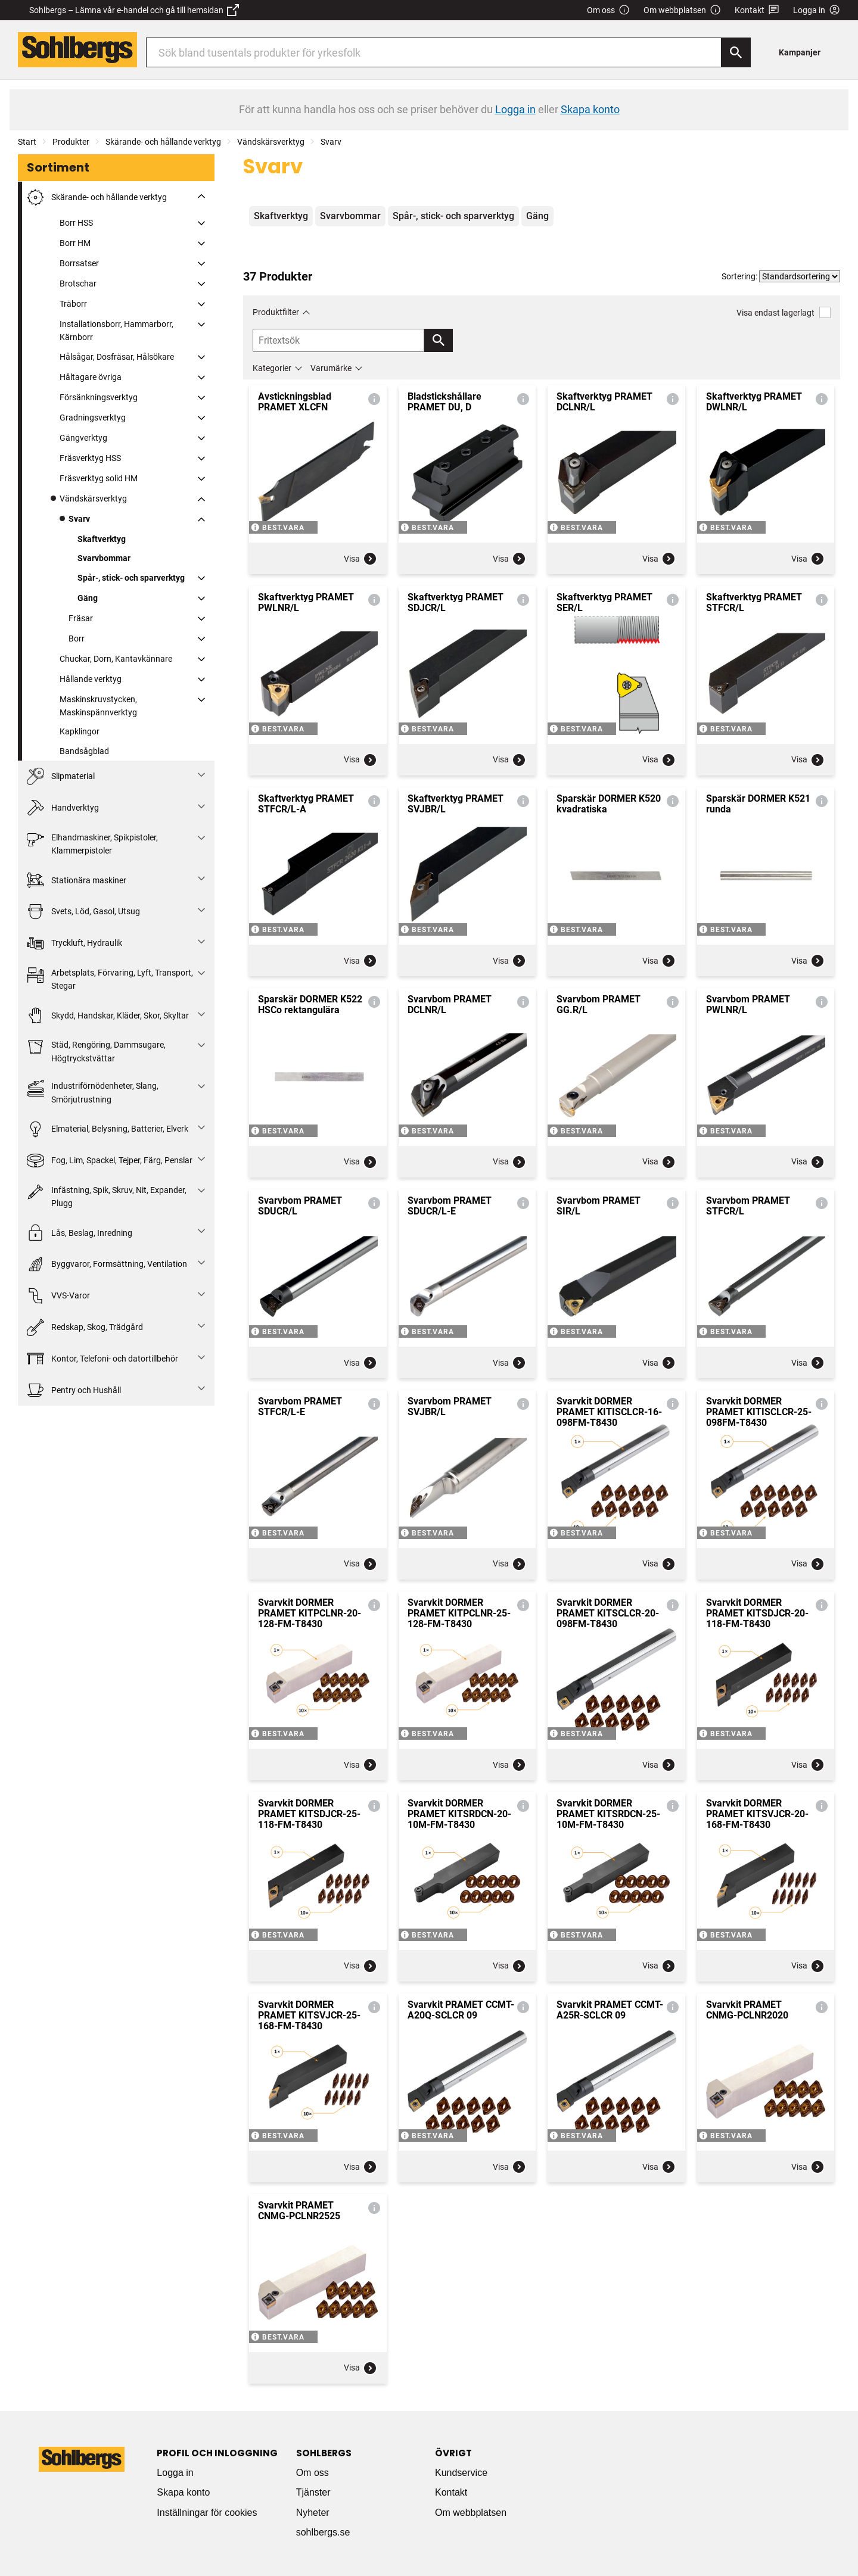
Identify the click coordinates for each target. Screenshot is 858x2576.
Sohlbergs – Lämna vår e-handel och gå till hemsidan (134, 10)
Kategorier (272, 368)
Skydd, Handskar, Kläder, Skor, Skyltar (108, 1015)
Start (27, 142)
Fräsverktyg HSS (90, 458)
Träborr (73, 304)
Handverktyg (63, 808)
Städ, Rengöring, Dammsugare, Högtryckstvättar (96, 1050)
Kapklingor (80, 731)
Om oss (608, 10)
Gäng (87, 598)
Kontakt (757, 10)
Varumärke (331, 368)
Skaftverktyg (101, 539)
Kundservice (461, 2473)
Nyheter (312, 2513)
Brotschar (78, 283)
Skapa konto (183, 2492)
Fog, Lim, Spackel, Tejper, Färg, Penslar (109, 1160)
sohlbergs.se (323, 2532)
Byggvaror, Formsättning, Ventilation (107, 1264)
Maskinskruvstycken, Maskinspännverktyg (98, 705)
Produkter (70, 142)
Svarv (331, 142)
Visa (360, 559)
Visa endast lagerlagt (783, 312)
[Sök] (736, 52)
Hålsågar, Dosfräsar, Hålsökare (117, 357)
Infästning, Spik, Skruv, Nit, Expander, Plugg (106, 1195)
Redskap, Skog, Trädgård (85, 1327)
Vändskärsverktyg (270, 142)
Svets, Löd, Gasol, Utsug (83, 911)
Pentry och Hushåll (74, 1389)
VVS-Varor (58, 1295)
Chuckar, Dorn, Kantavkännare (116, 659)
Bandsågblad (84, 751)
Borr (77, 638)
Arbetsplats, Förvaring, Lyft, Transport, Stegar (110, 978)
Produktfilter (276, 312)
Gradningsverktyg (93, 417)
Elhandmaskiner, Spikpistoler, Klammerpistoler (92, 843)
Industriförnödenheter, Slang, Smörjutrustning (92, 1091)
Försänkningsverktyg (99, 397)
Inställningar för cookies (207, 2513)
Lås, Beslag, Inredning (79, 1232)
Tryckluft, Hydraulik (74, 943)
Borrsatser (79, 263)
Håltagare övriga (91, 377)
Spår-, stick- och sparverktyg (131, 578)
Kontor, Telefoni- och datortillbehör (102, 1359)
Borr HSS (76, 223)
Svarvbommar (103, 558)
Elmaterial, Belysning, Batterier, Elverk (107, 1129)
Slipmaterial (61, 776)
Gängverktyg (83, 438)
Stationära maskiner (76, 880)
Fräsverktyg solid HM (99, 478)
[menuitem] (803, 52)
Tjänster (313, 2492)
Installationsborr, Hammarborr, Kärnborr (116, 330)
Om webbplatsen (682, 10)
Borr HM (75, 243)
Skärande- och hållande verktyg (163, 142)
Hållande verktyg (91, 679)
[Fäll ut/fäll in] (201, 196)
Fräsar (81, 618)
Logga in (175, 2473)
